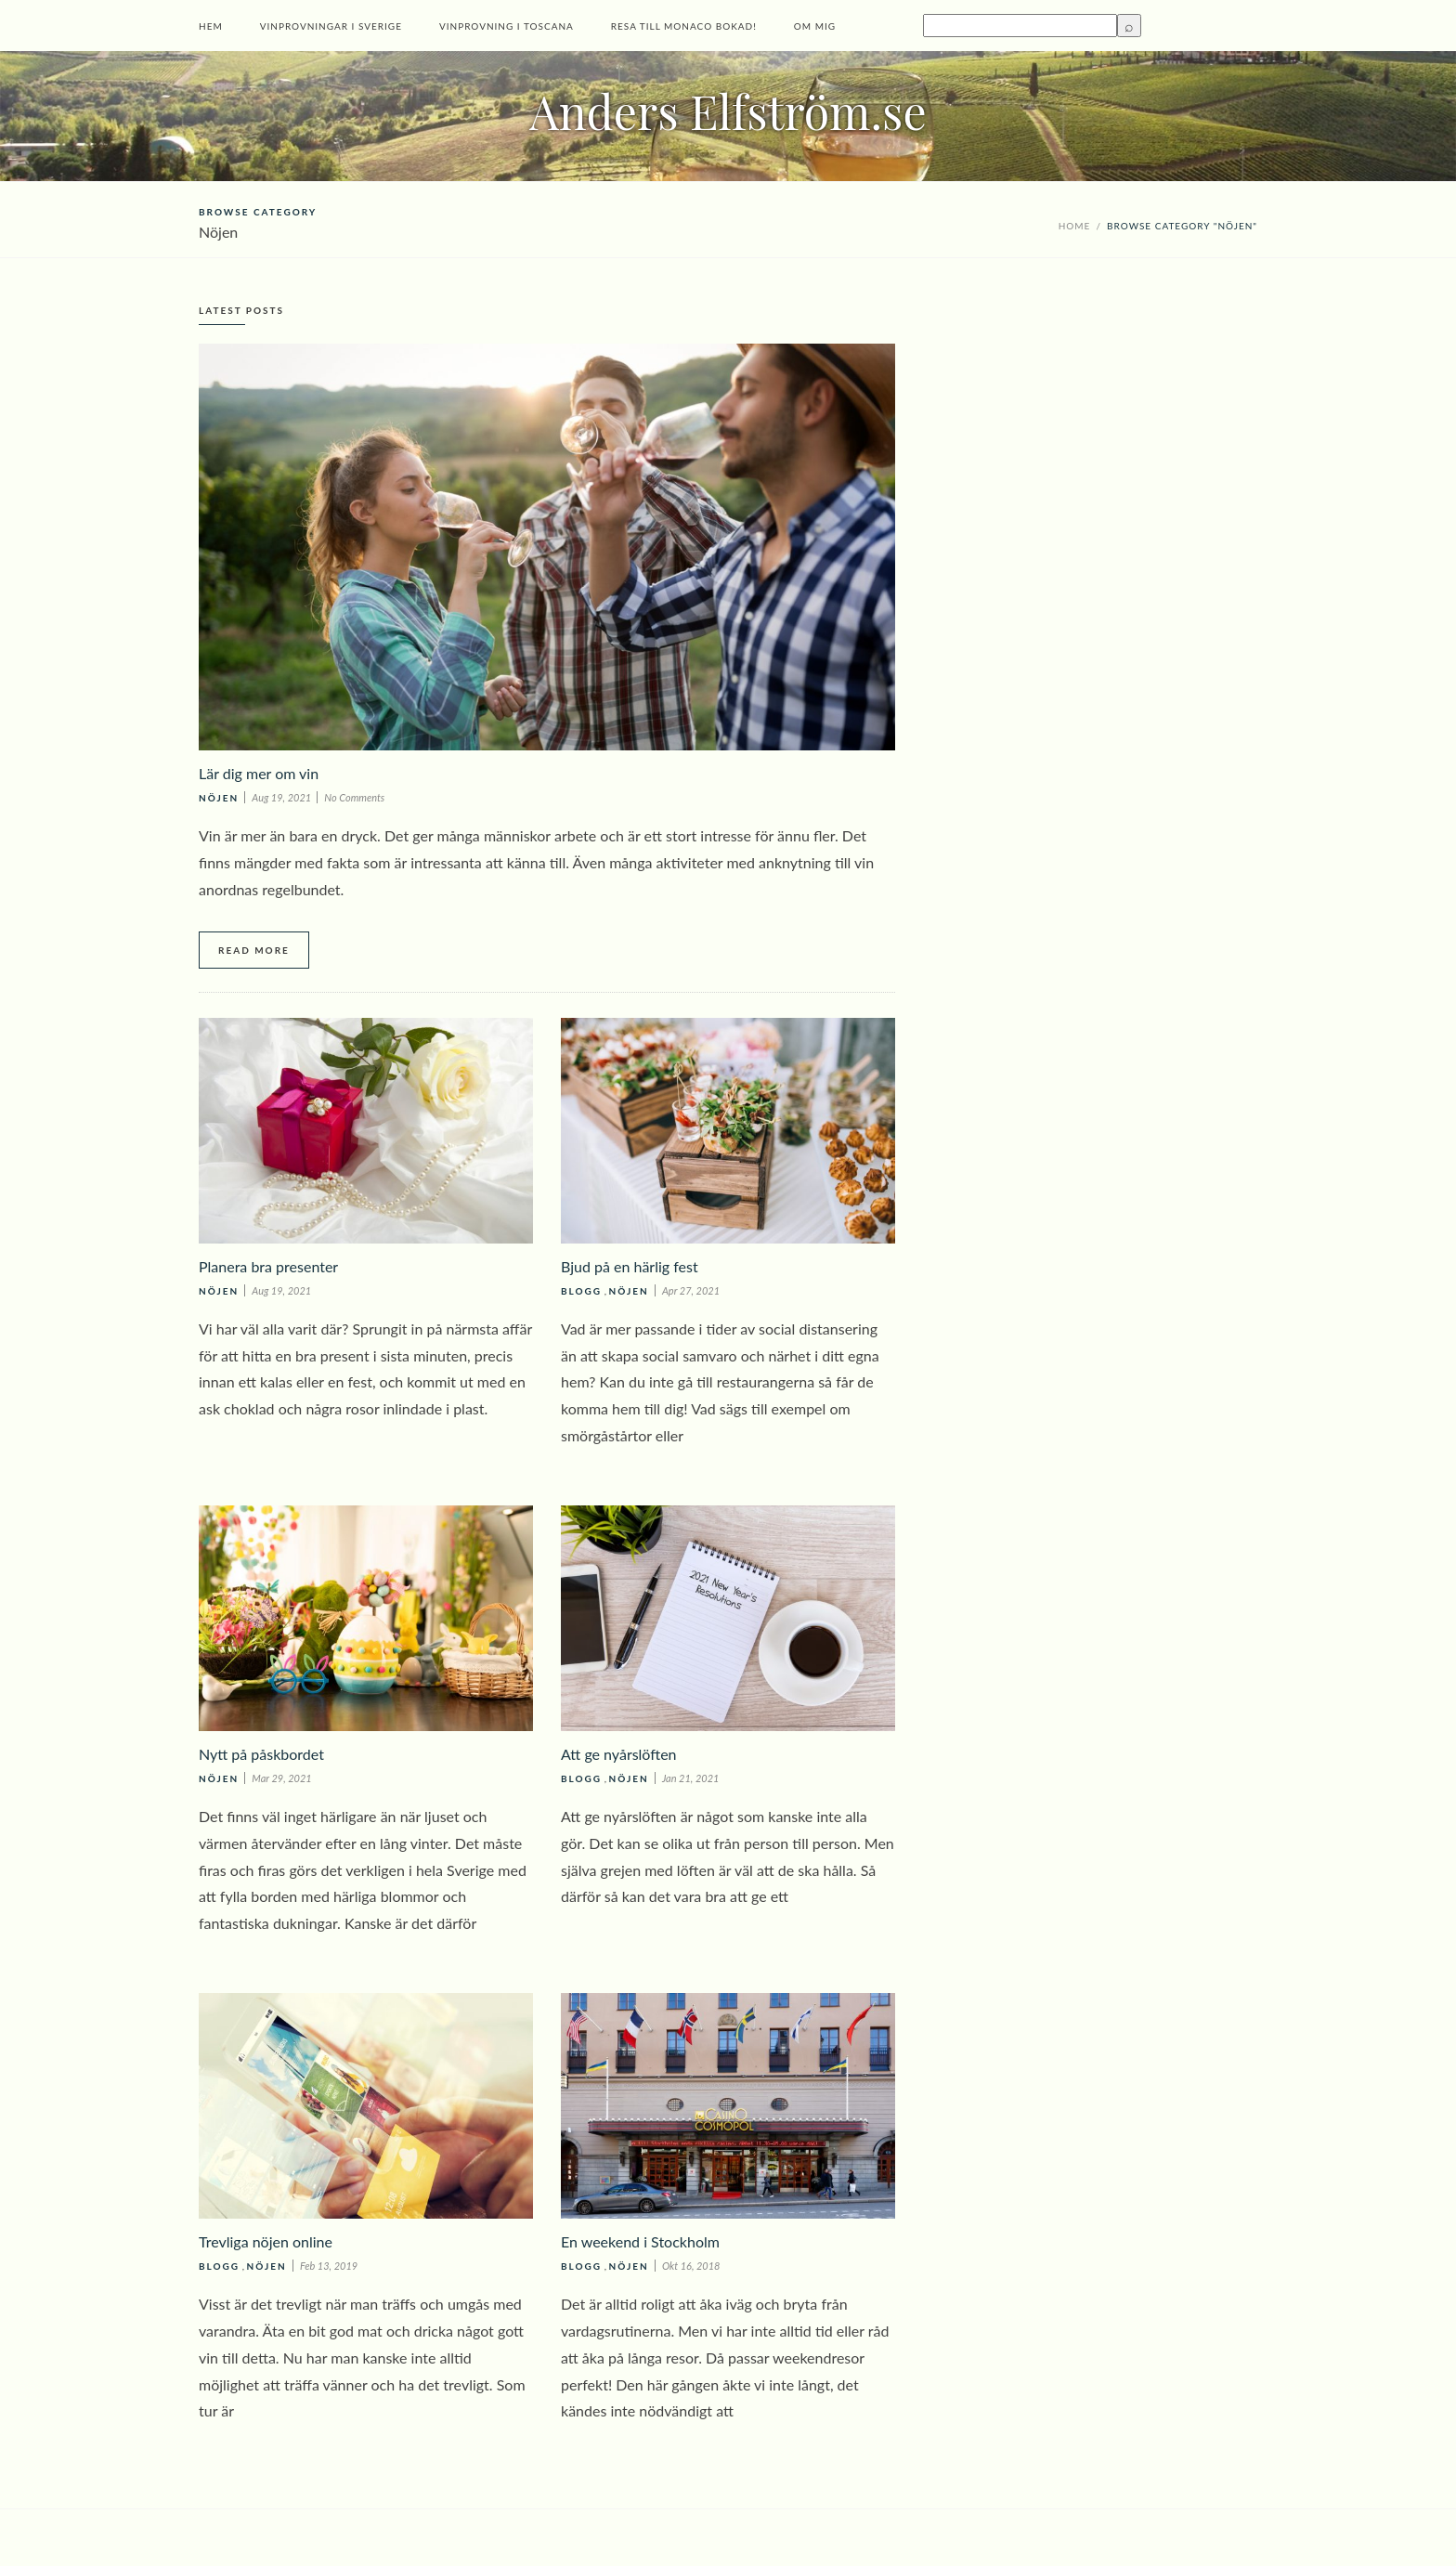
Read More (254, 950)
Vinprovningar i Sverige (331, 26)
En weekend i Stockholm (640, 2241)
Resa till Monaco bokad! (684, 26)
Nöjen (219, 797)
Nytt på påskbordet (261, 1754)
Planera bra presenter (268, 1266)
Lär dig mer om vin (258, 773)
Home (1075, 225)
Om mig (815, 26)
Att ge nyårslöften (619, 1754)
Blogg (581, 1290)
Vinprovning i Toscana (506, 26)
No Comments (354, 797)
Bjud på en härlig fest (629, 1266)
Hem (211, 26)
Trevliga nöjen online (265, 2241)
